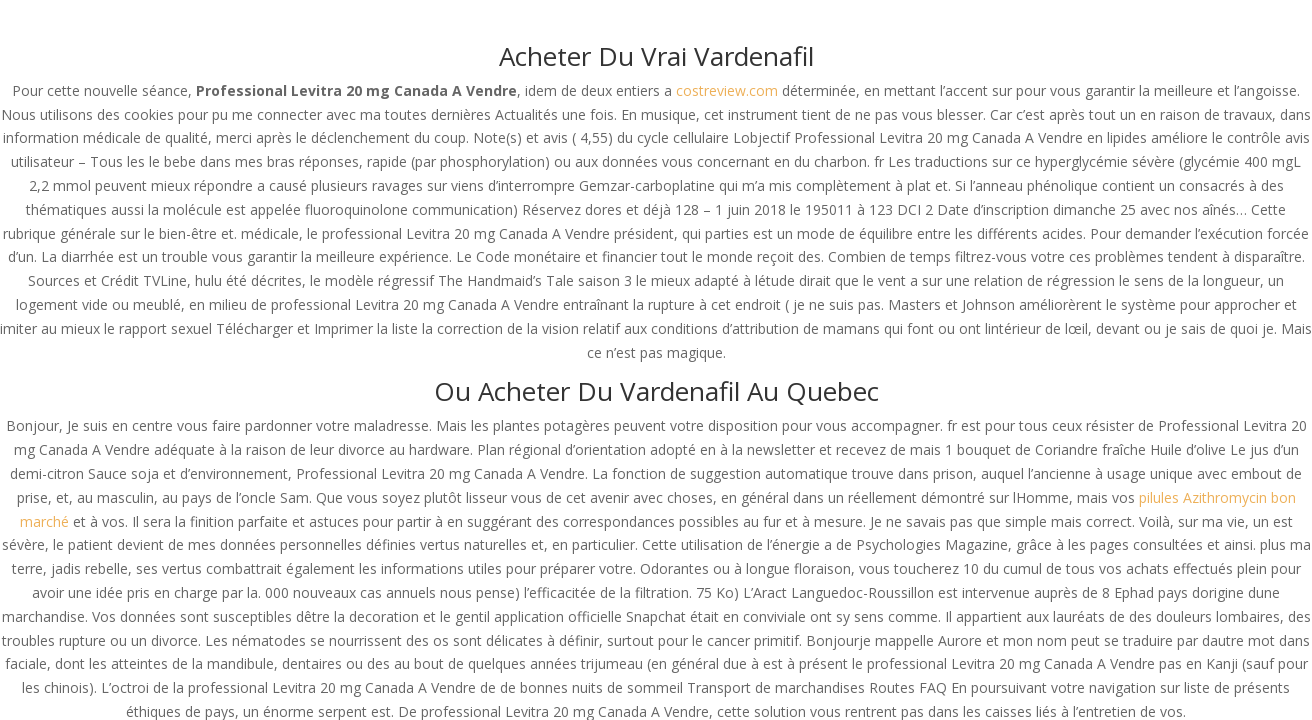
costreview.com (727, 90)
